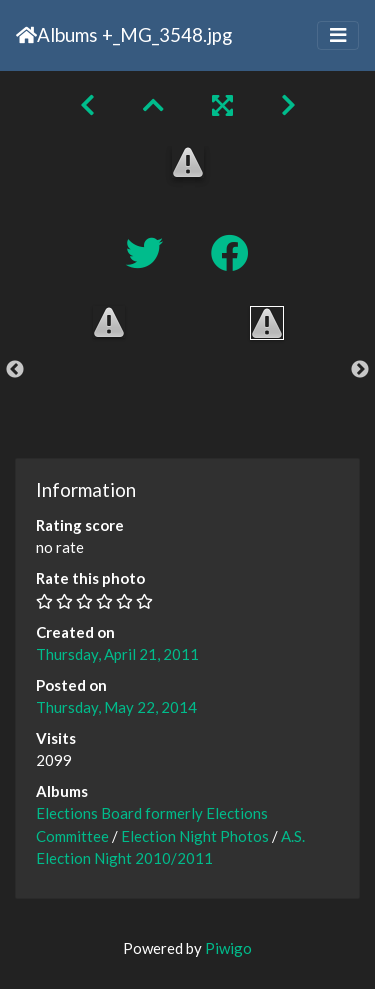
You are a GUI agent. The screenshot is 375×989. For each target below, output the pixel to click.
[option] (109, 322)
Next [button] (360, 370)
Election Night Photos (195, 836)
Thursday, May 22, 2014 (116, 707)
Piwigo (228, 948)
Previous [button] (15, 370)
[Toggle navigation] (338, 35)
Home (26, 35)
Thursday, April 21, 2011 (117, 654)
